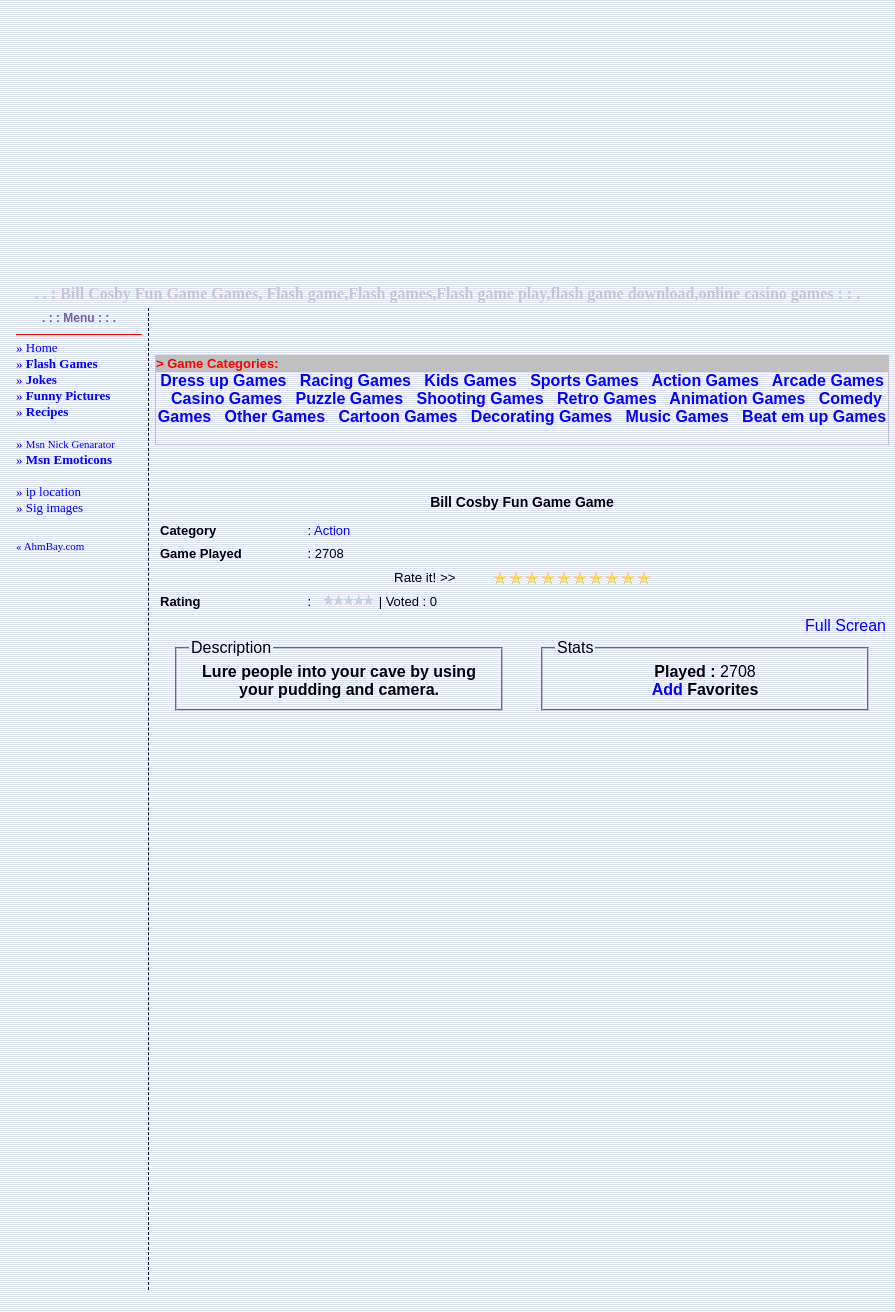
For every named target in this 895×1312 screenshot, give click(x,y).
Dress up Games (223, 380)
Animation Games (737, 398)
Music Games (677, 416)
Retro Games (607, 398)
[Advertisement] (447, 142)
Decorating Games (541, 416)
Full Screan (845, 625)
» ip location (48, 491)
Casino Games (226, 398)
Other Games (275, 416)
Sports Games (584, 380)
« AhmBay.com (50, 546)
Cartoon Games (397, 416)
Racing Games (355, 380)
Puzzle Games (350, 398)
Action (332, 530)
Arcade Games (828, 380)
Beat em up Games (814, 416)
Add (667, 689)
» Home (37, 347)
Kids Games (470, 380)
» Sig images (49, 507)
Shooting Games (480, 398)
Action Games (705, 380)
